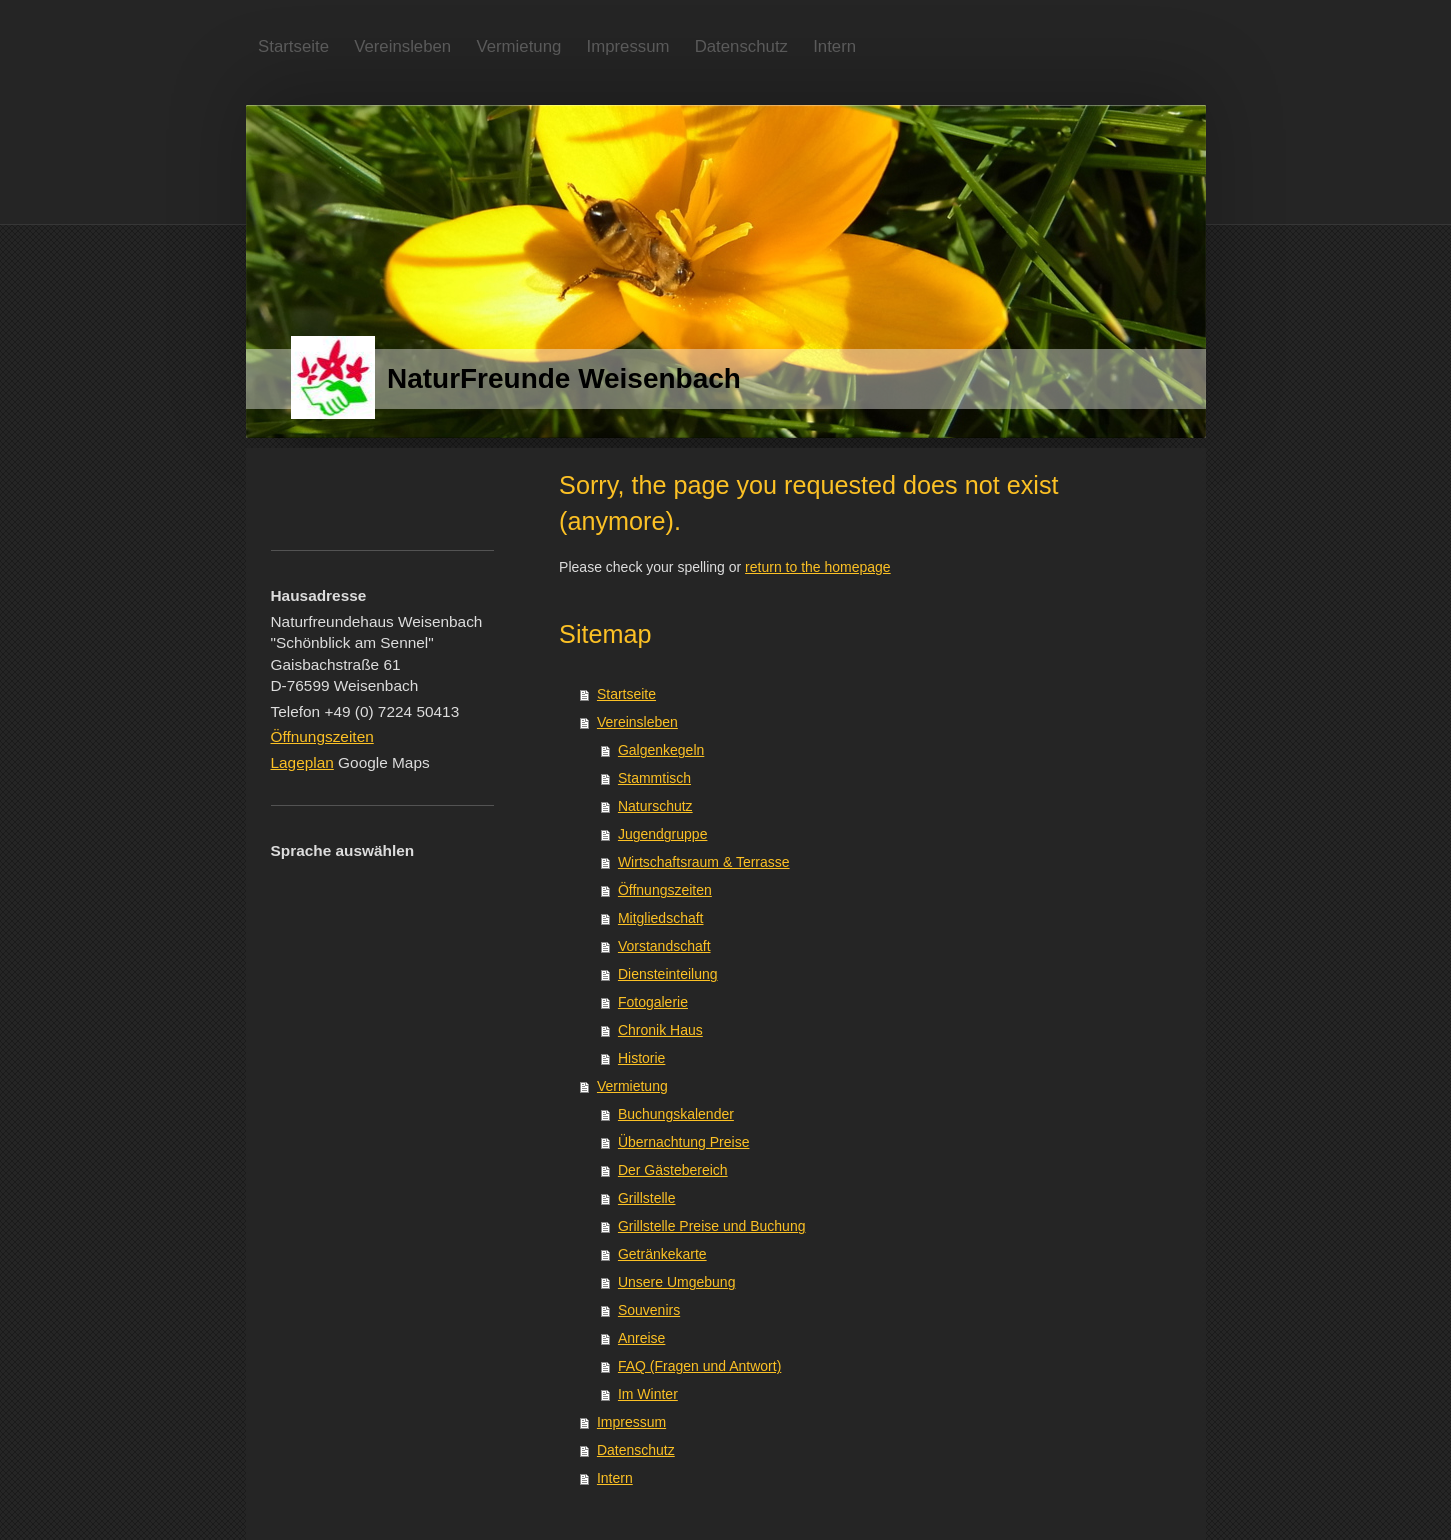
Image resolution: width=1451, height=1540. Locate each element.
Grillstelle (647, 1198)
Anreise (641, 1338)
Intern (615, 1478)
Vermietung (632, 1086)
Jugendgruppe (663, 834)
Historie (641, 1058)
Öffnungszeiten (665, 890)
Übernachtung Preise (684, 1142)
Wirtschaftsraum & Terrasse (704, 862)
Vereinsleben (637, 722)
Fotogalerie (653, 1002)
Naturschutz (655, 806)
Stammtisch (654, 778)
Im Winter (648, 1394)
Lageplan (302, 762)
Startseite (626, 694)
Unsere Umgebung (677, 1282)
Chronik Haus (660, 1030)
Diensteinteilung (668, 974)
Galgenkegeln (661, 750)
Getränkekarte (662, 1254)
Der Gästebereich (673, 1170)
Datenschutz (636, 1450)
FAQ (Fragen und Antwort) (699, 1366)
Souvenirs (649, 1310)
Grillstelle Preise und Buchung (712, 1226)
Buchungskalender (676, 1114)
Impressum (631, 1422)
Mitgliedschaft (661, 918)
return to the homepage (818, 567)
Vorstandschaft (664, 946)
